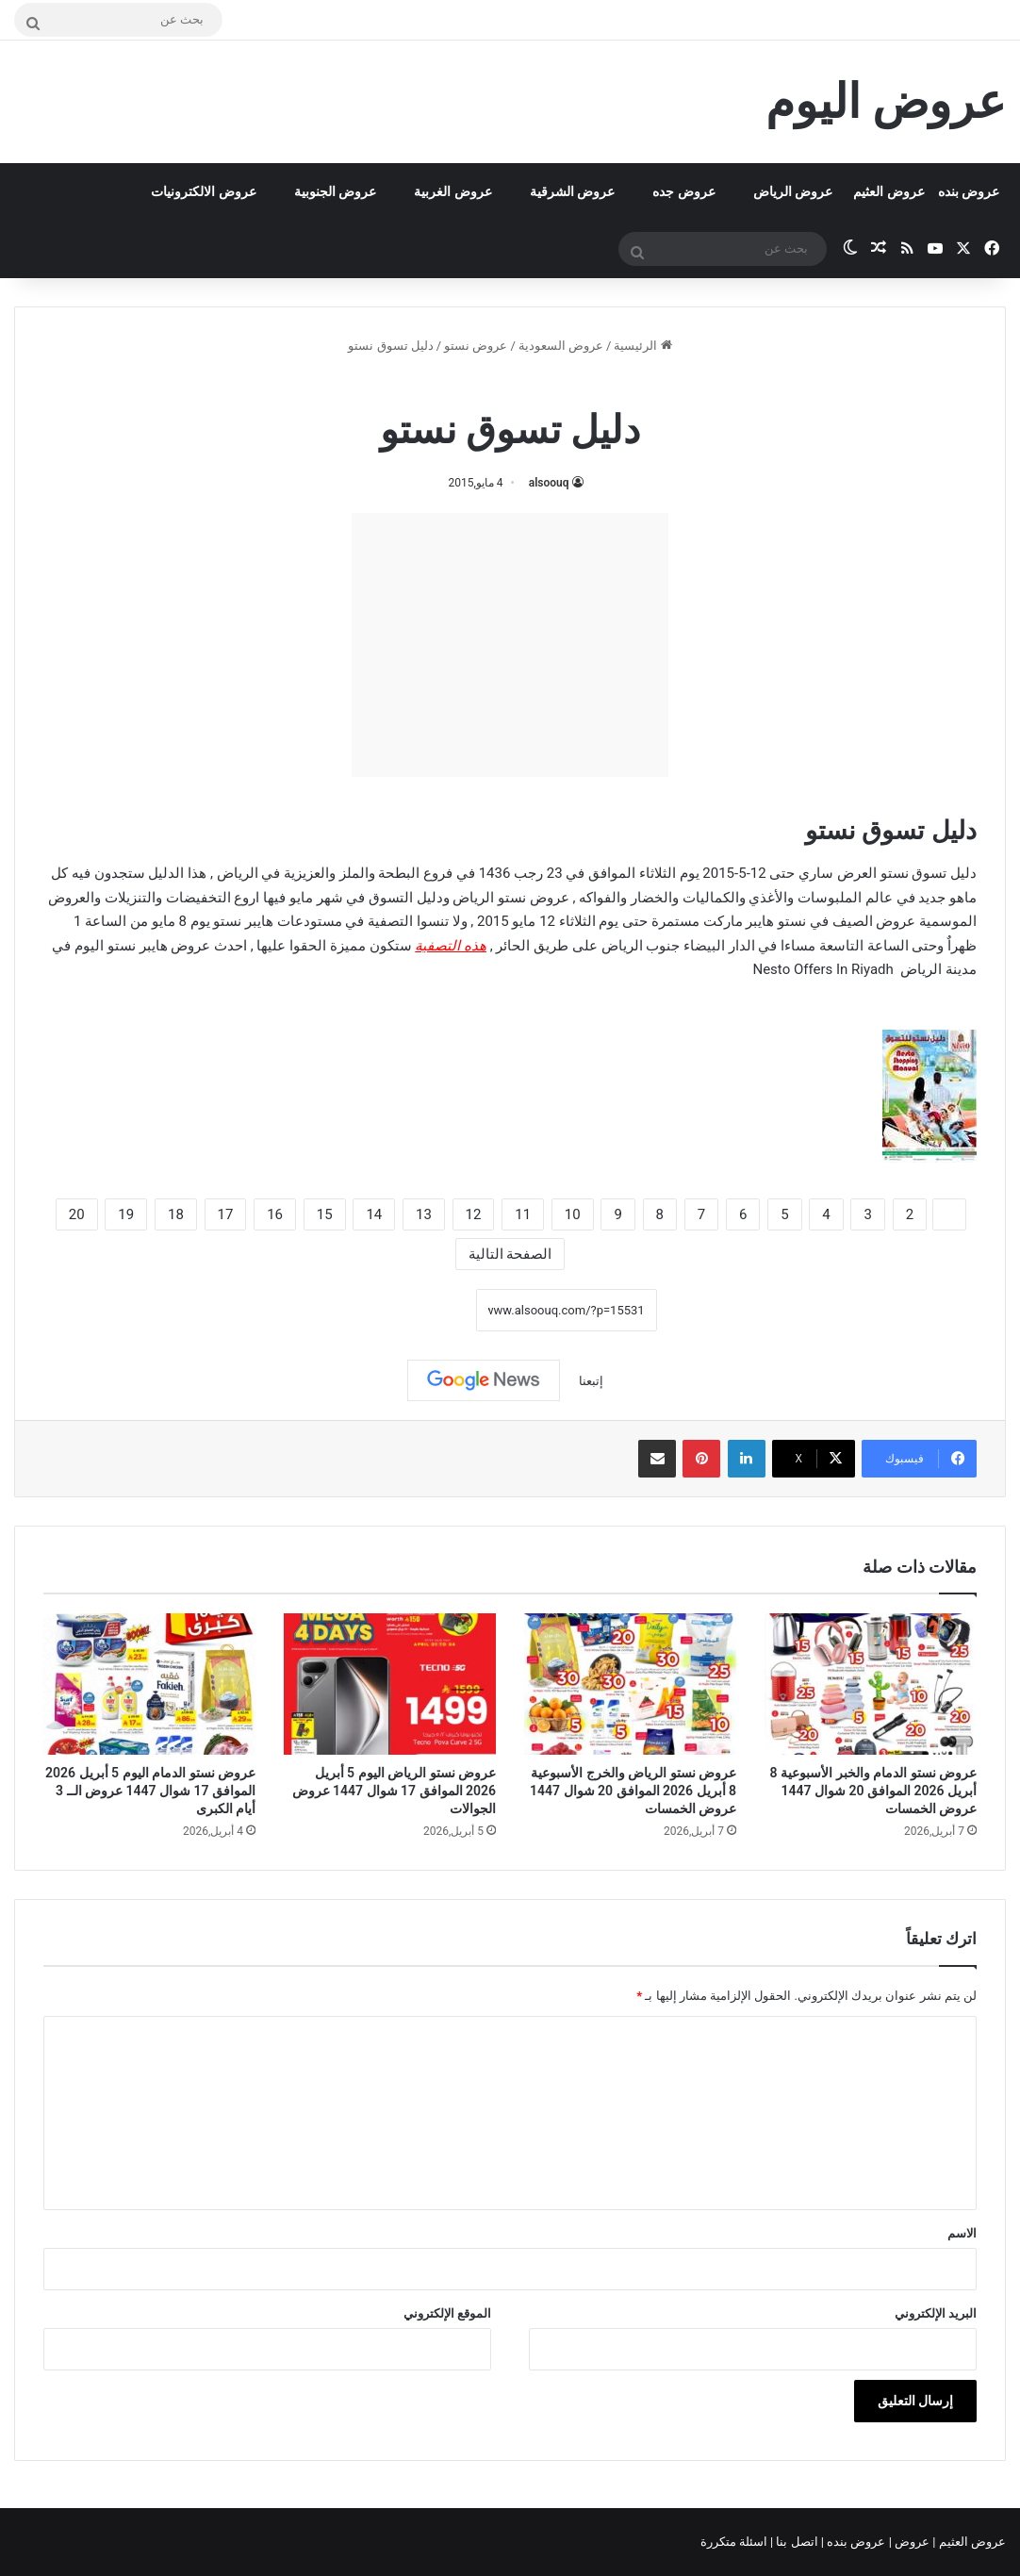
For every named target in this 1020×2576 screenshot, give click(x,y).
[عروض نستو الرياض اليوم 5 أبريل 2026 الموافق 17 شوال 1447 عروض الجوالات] (390, 1684)
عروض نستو (475, 346)
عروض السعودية (560, 346)
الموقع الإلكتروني (447, 2313)
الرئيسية (642, 346)
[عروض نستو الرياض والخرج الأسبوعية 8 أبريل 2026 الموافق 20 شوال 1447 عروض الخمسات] (630, 1684)
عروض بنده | (855, 2542)
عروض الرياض (792, 191)
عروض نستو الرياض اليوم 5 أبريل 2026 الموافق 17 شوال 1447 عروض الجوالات (394, 1790)
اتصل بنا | (795, 2542)
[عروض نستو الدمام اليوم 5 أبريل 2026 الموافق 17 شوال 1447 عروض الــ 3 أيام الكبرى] (149, 1684)
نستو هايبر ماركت (754, 921)
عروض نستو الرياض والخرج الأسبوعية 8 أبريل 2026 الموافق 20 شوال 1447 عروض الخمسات (633, 1790)
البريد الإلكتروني (936, 2313)
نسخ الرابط (417, 1309)
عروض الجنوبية (335, 191)
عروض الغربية (452, 191)
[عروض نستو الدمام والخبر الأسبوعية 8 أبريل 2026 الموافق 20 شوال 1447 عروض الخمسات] (871, 1684)
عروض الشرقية (572, 191)
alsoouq (549, 482)
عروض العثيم (888, 191)
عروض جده (683, 191)
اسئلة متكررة (735, 2542)
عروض (912, 2542)
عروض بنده (968, 191)
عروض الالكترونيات (203, 191)
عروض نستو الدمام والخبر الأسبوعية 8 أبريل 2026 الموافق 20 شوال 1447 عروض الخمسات (873, 1790)
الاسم (962, 2233)
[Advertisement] (510, 645)
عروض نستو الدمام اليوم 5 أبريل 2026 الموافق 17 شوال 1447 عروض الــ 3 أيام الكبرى (150, 1790)
